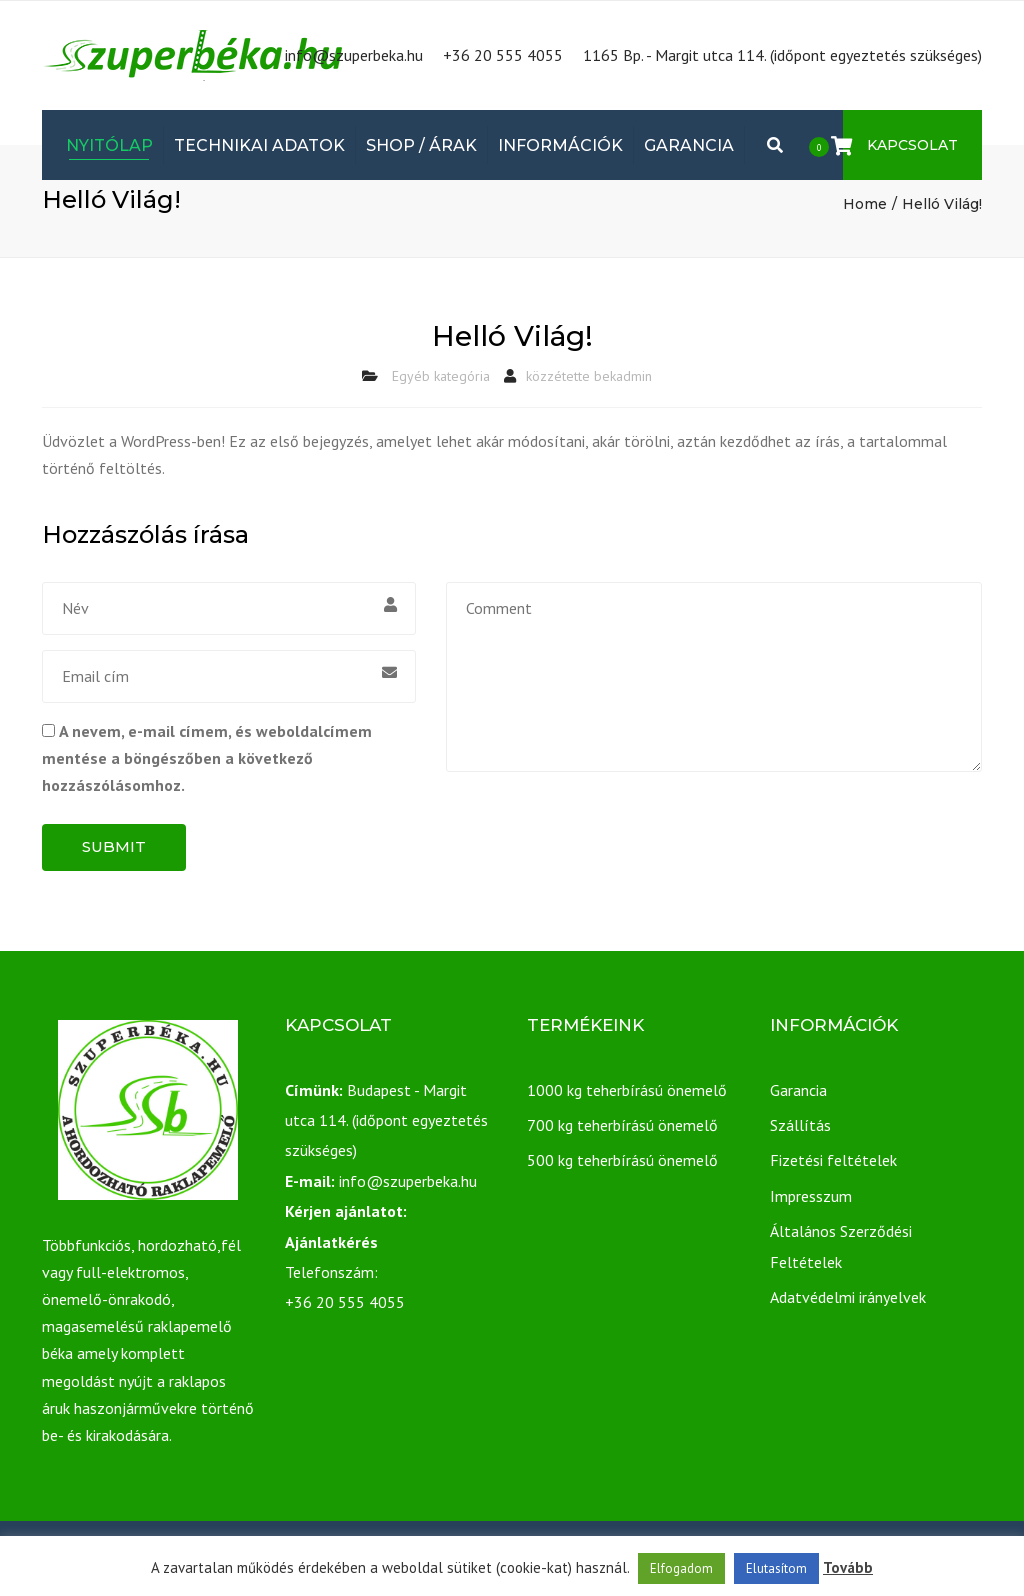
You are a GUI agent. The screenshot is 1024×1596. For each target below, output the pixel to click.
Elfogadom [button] (681, 1568)
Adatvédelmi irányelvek (848, 1297)
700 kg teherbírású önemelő (622, 1125)
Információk (560, 145)
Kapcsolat (912, 145)
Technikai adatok (259, 145)
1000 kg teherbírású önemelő (627, 1090)
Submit (114, 846)
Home (865, 204)
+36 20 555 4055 (503, 55)
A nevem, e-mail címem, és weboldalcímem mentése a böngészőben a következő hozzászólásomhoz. (207, 758)
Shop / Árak (421, 145)
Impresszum (811, 1196)
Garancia (689, 145)
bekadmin (623, 376)
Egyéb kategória (441, 376)
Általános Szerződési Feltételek (841, 1246)
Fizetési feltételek (833, 1160)
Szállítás (800, 1125)
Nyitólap (109, 145)
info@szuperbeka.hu (354, 55)
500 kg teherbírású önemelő (622, 1160)
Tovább (848, 1567)
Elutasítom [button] (776, 1568)
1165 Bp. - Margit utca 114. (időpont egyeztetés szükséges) (782, 55)
